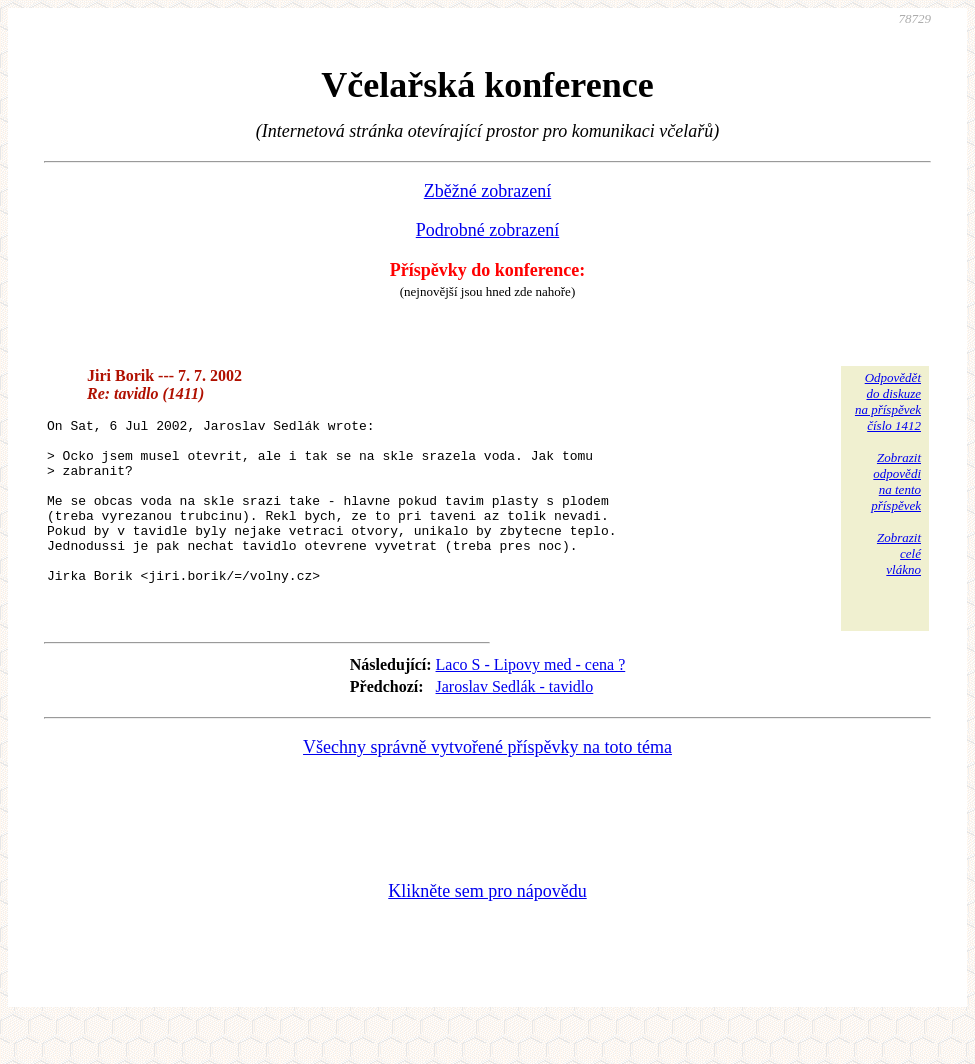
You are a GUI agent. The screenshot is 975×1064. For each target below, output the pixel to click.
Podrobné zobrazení (487, 230)
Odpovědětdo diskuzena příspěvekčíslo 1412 (888, 401)
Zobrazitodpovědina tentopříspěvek (896, 481)
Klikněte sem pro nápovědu (487, 930)
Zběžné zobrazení (487, 191)
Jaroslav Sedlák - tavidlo (515, 725)
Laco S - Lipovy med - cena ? (531, 703)
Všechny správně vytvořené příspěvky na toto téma (487, 786)
